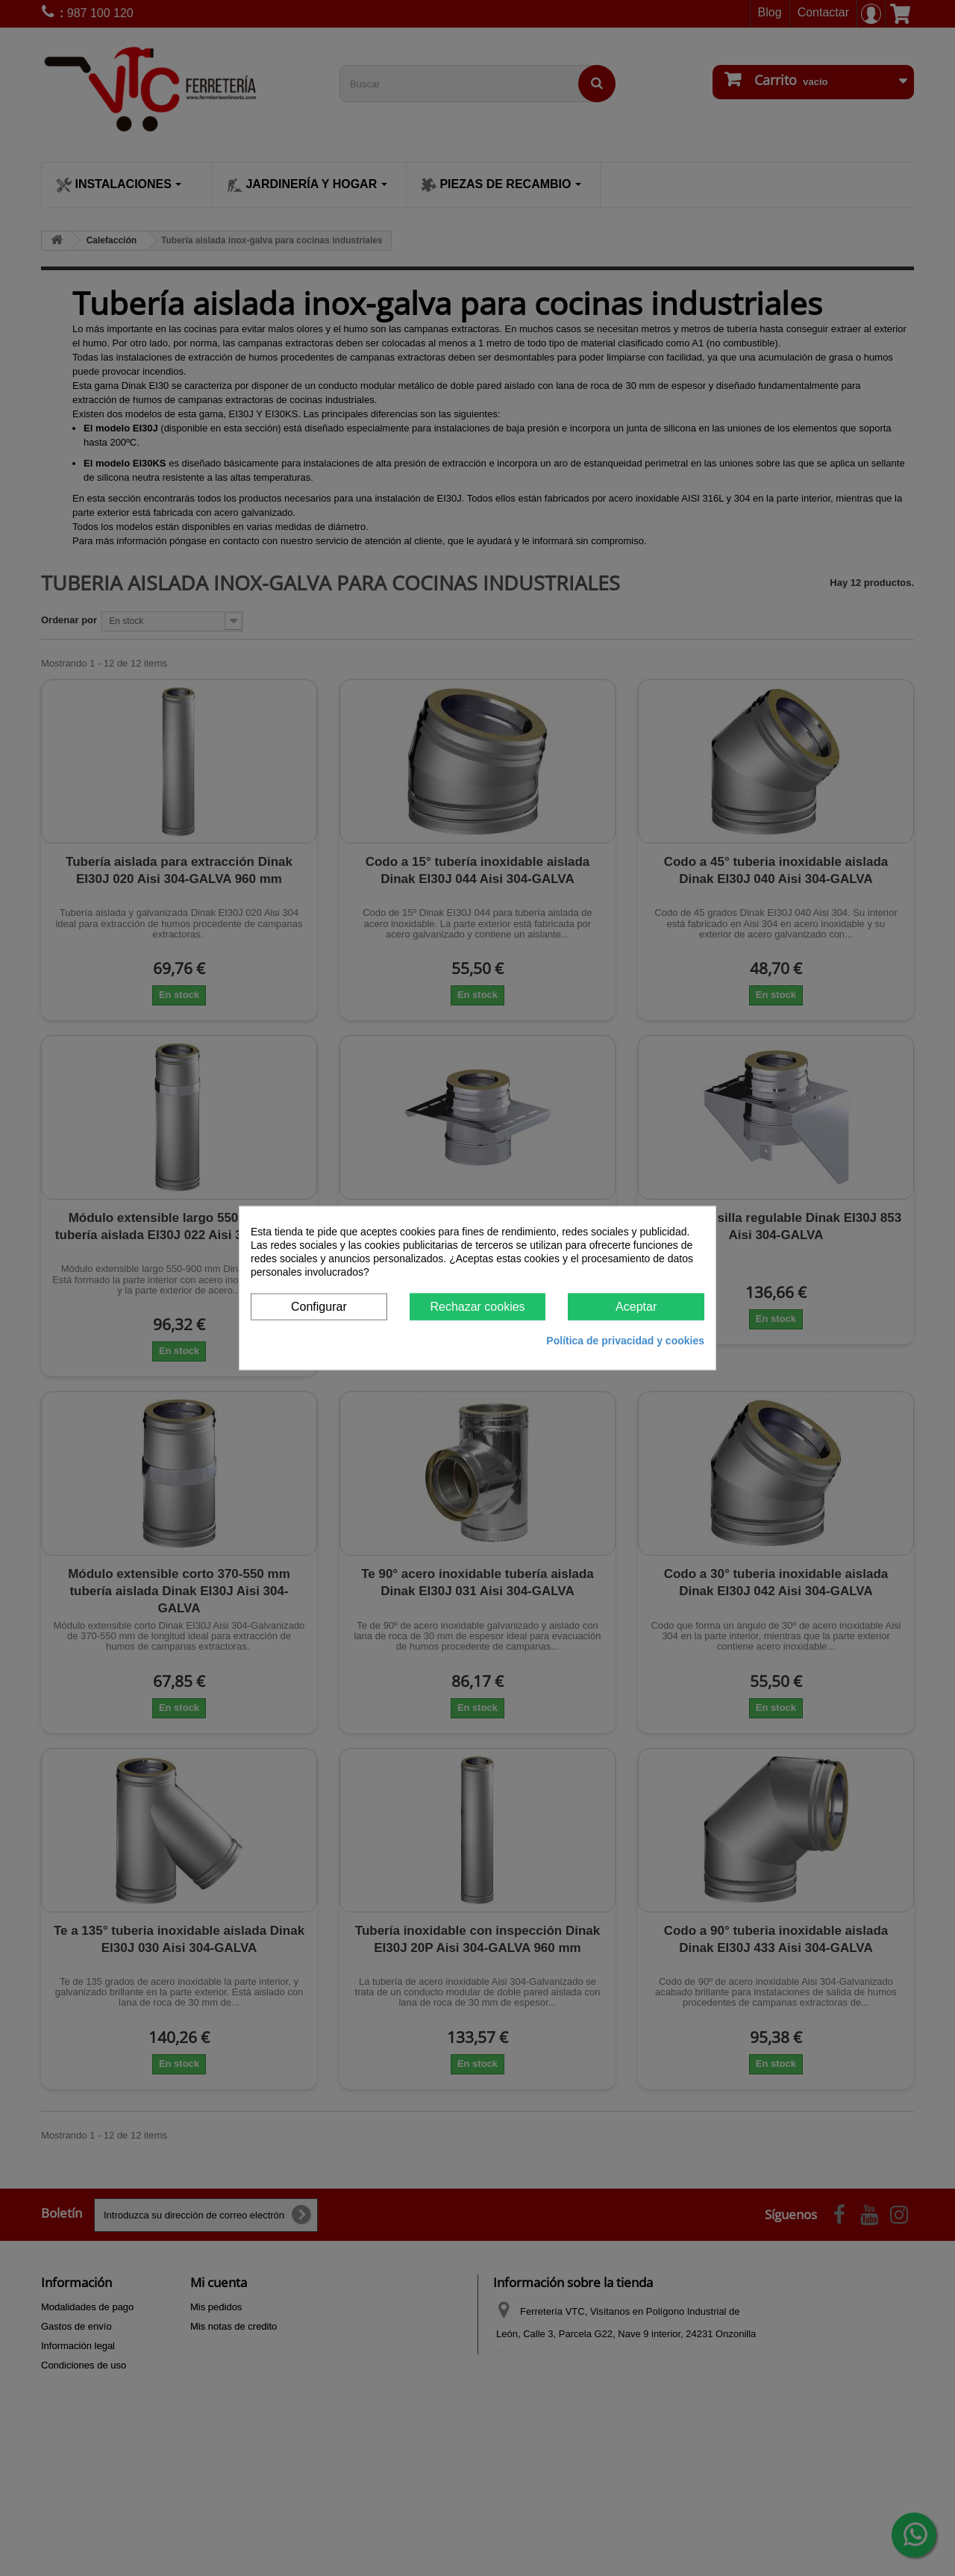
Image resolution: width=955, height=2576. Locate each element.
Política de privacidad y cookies (625, 1341)
